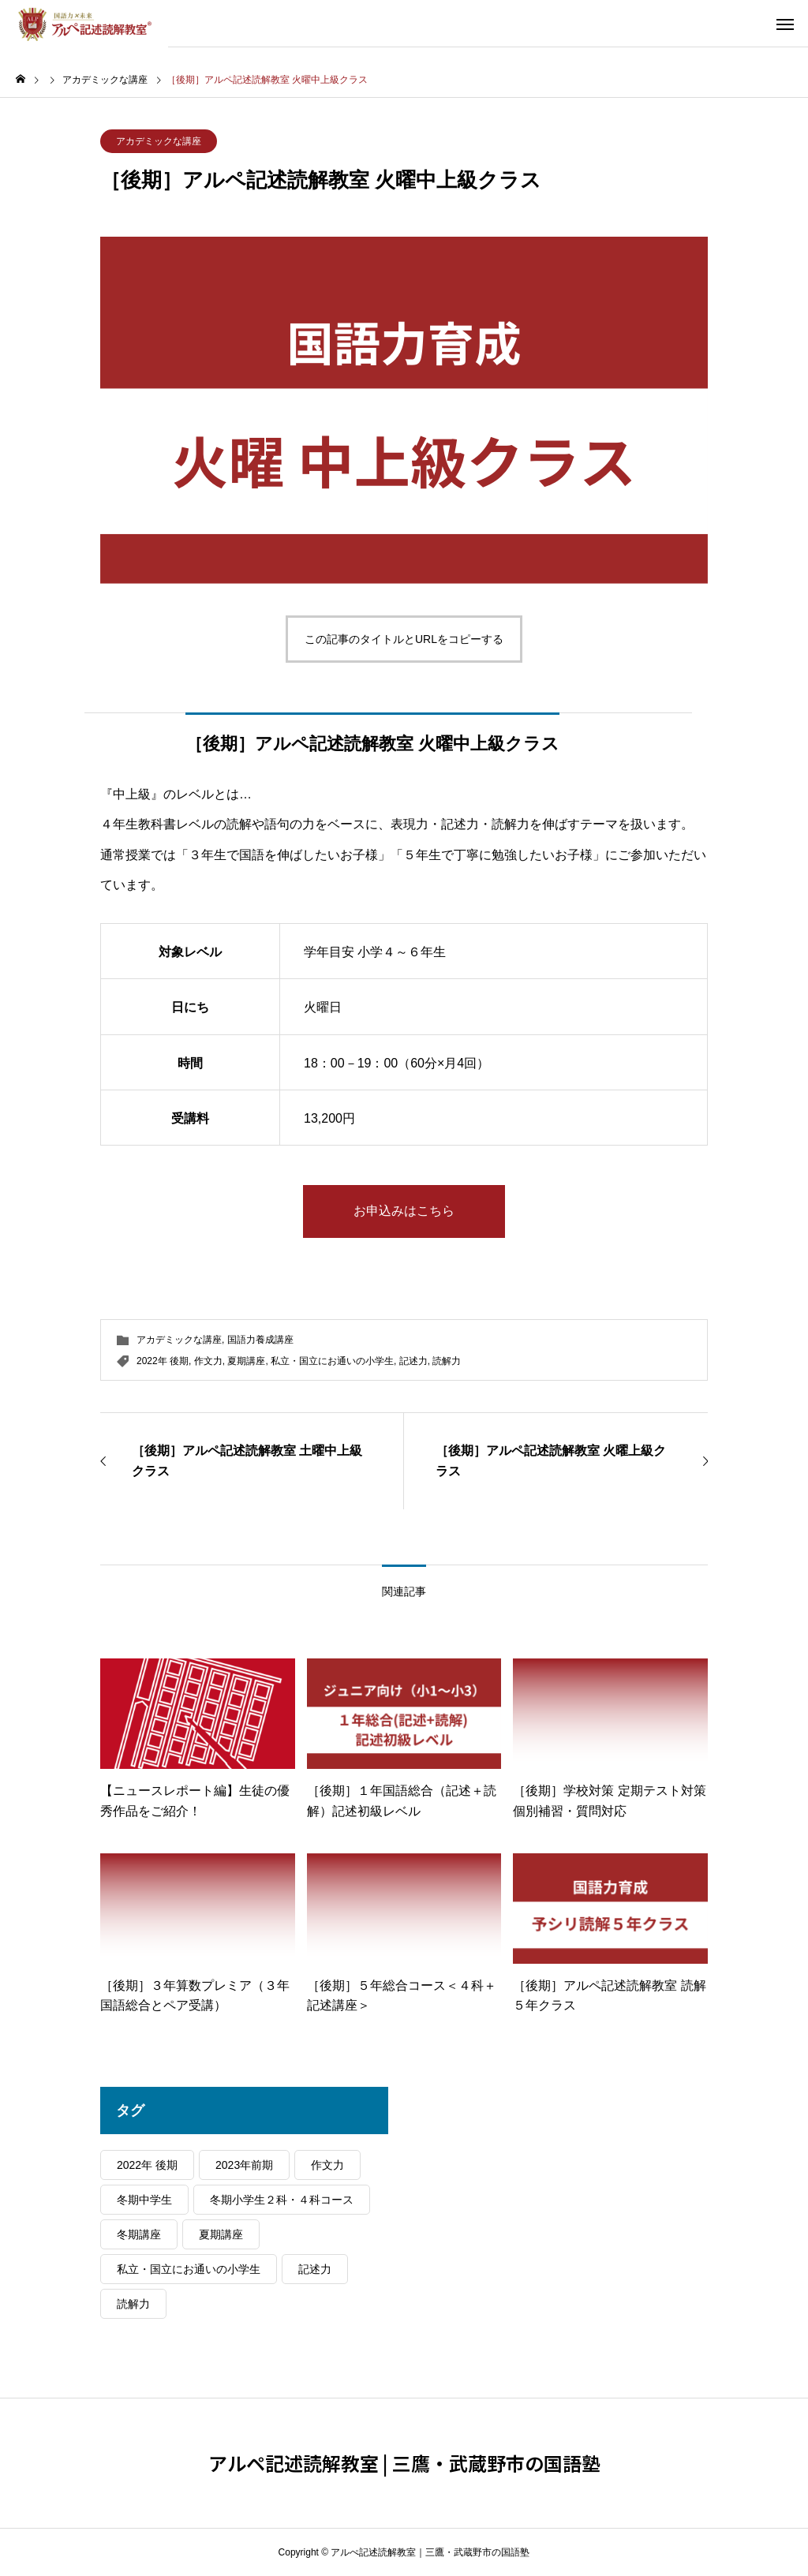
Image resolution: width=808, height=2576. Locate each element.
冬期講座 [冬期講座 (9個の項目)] (139, 2234)
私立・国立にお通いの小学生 (332, 1361)
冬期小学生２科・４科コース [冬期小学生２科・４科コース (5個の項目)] (282, 2199)
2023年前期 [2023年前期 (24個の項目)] (244, 2165)
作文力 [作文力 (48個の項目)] (327, 2165)
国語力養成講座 (260, 1339)
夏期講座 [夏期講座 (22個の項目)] (221, 2234)
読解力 (446, 1361)
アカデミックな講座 (158, 141)
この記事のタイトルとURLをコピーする (404, 639)
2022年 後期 (163, 1361)
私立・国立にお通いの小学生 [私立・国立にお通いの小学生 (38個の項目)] (188, 2269)
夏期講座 (246, 1361)
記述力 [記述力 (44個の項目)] (314, 2269)
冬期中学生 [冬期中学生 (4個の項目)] (144, 2199)
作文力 (208, 1361)
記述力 (413, 1361)
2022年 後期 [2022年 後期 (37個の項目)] (147, 2165)
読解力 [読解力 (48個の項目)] (133, 2303)
